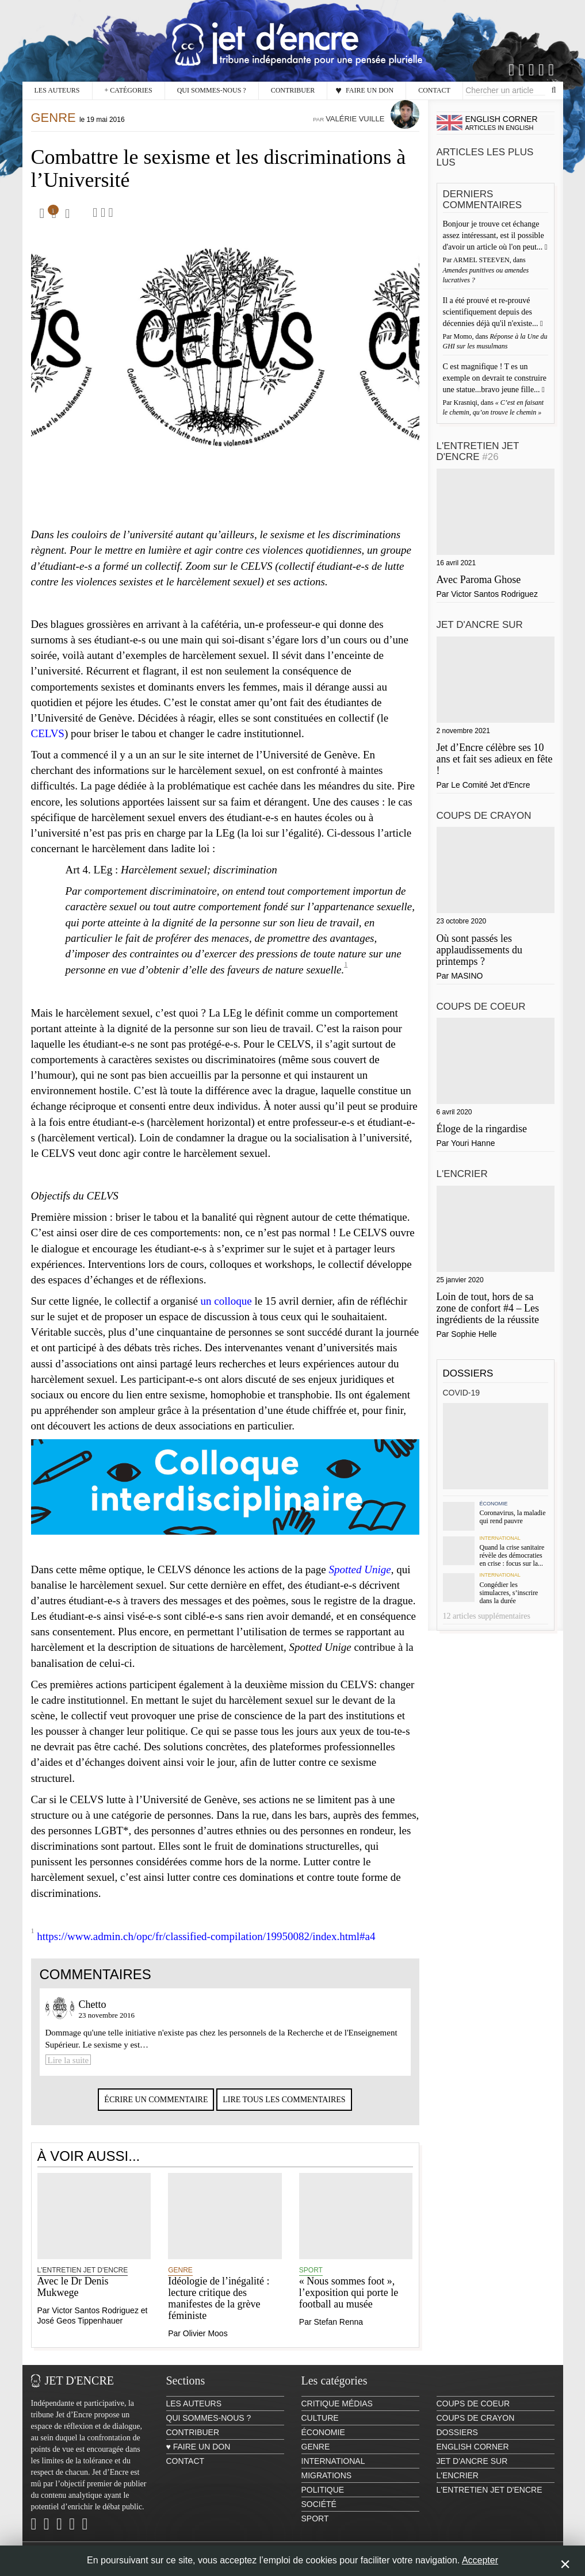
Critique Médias (337, 2415)
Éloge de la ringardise (482, 1128)
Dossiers (468, 1373)
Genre (53, 129)
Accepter (480, 2560)
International (499, 1538)
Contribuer (293, 90)
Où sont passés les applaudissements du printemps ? (479, 950)
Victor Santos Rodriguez (95, 2321)
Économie (493, 1503)
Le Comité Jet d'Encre (490, 784)
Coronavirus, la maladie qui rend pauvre (512, 1517)
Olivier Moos (205, 2344)
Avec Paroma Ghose (479, 579)
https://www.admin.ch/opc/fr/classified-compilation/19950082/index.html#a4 (206, 1948)
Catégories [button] (128, 91)
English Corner (473, 2458)
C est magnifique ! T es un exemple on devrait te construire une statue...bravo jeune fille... (494, 378)
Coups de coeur (481, 1006)
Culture (320, 2429)
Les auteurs (57, 90)
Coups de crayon (484, 815)
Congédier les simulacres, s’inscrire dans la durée (508, 1593)
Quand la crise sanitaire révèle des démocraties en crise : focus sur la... (511, 1555)
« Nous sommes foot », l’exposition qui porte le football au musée (348, 2304)
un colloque (226, 1312)
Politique (323, 2501)
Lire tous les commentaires (284, 2111)
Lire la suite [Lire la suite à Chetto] (68, 2071)
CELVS (47, 745)
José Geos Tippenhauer (80, 2332)
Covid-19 (461, 1392)
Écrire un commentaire (156, 2111)
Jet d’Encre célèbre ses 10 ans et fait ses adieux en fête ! (495, 759)
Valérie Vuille (355, 130)
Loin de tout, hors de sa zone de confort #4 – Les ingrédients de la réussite (488, 1308)
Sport (311, 2282)
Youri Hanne (473, 1143)
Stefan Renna (339, 2333)
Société (319, 2515)
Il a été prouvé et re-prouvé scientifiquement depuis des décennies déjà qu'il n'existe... (492, 312)
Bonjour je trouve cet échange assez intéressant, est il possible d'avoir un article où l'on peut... (494, 235)
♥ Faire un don (364, 90)
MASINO (467, 975)
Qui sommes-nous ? (211, 90)
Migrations (326, 2486)
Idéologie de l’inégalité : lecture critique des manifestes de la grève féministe (218, 2309)
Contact (434, 90)
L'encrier (462, 1173)
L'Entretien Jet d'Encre (82, 2282)
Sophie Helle (473, 1334)
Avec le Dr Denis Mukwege (73, 2298)
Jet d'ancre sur (480, 624)
